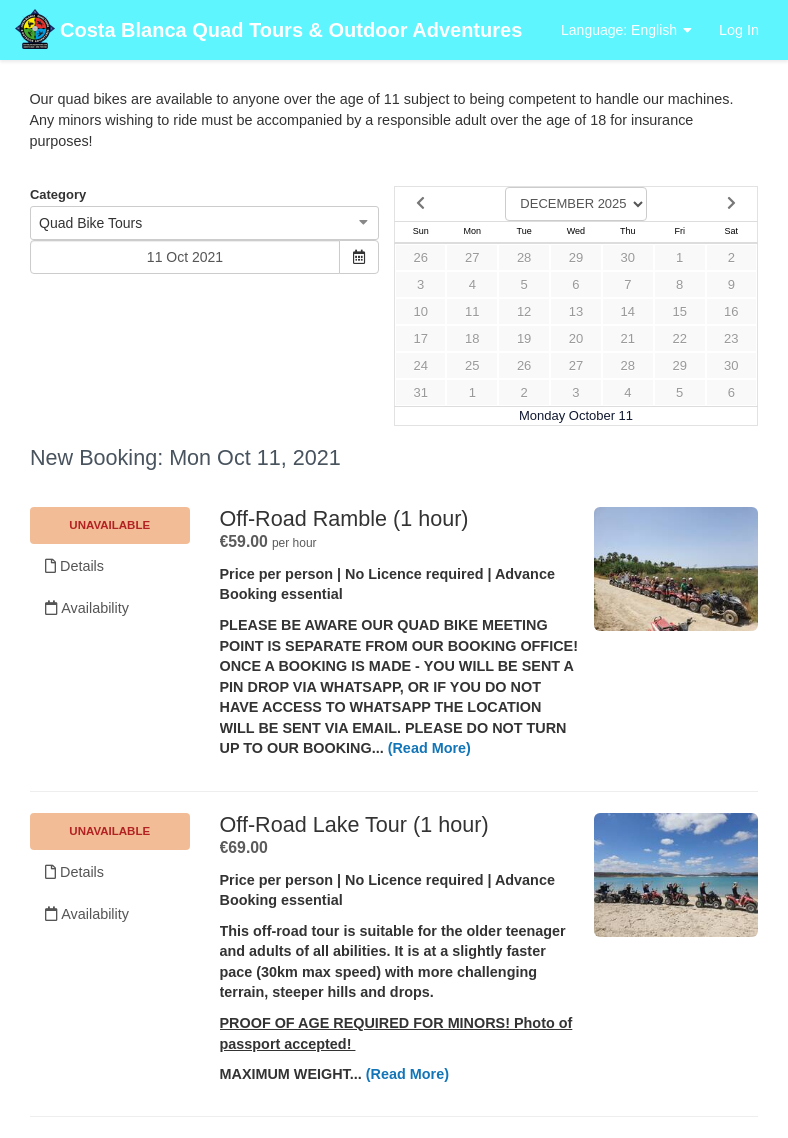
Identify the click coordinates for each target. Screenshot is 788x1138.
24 (420, 365)
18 (472, 338)
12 (524, 311)
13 (576, 311)
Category (58, 194)
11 (472, 311)
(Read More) (429, 748)
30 (628, 257)
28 (524, 257)
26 (420, 257)
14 (628, 311)
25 (472, 365)
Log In (739, 30)
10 (420, 311)
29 (576, 257)
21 (628, 338)
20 (576, 338)
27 (472, 257)
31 (420, 392)
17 (420, 338)
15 (679, 311)
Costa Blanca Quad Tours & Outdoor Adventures (268, 31)
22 (679, 338)
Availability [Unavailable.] (87, 608)
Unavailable (109, 525)
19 (524, 338)
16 (731, 311)
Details (74, 566)
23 (731, 338)
